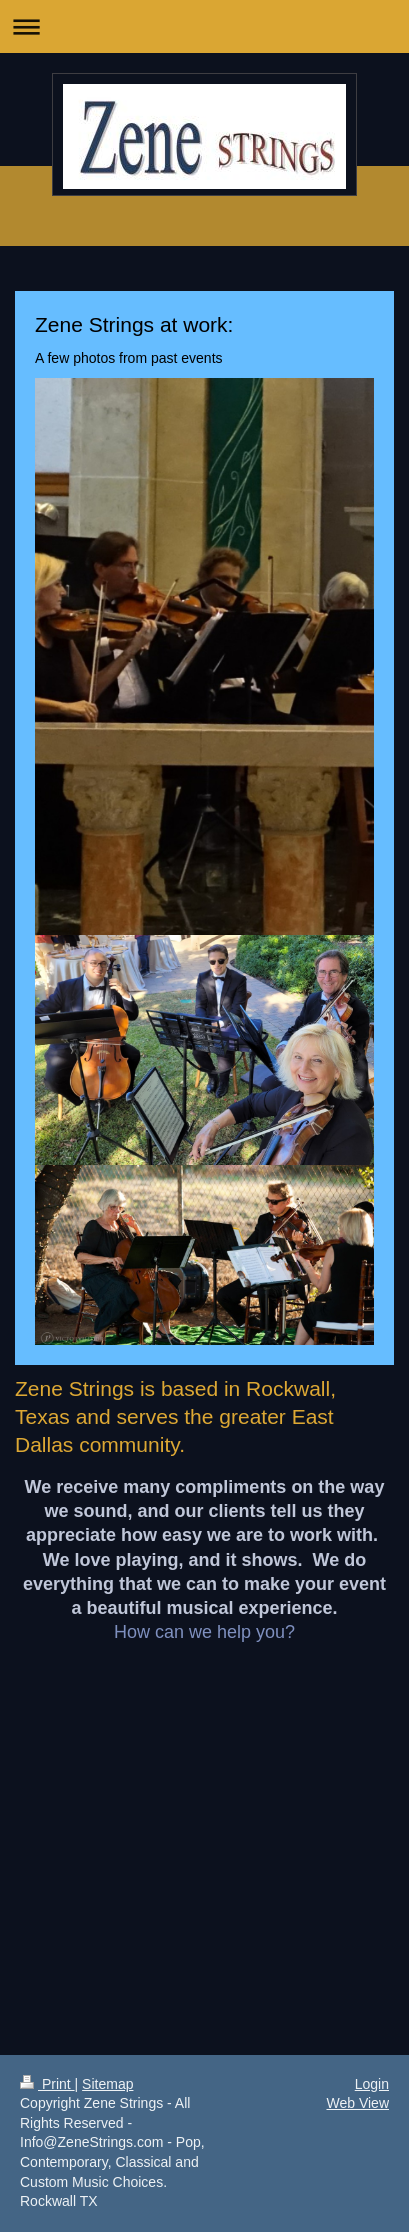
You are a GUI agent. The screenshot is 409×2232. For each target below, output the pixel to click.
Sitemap (107, 2084)
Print (47, 2084)
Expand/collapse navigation (204, 26)
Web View (357, 2103)
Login (372, 2084)
